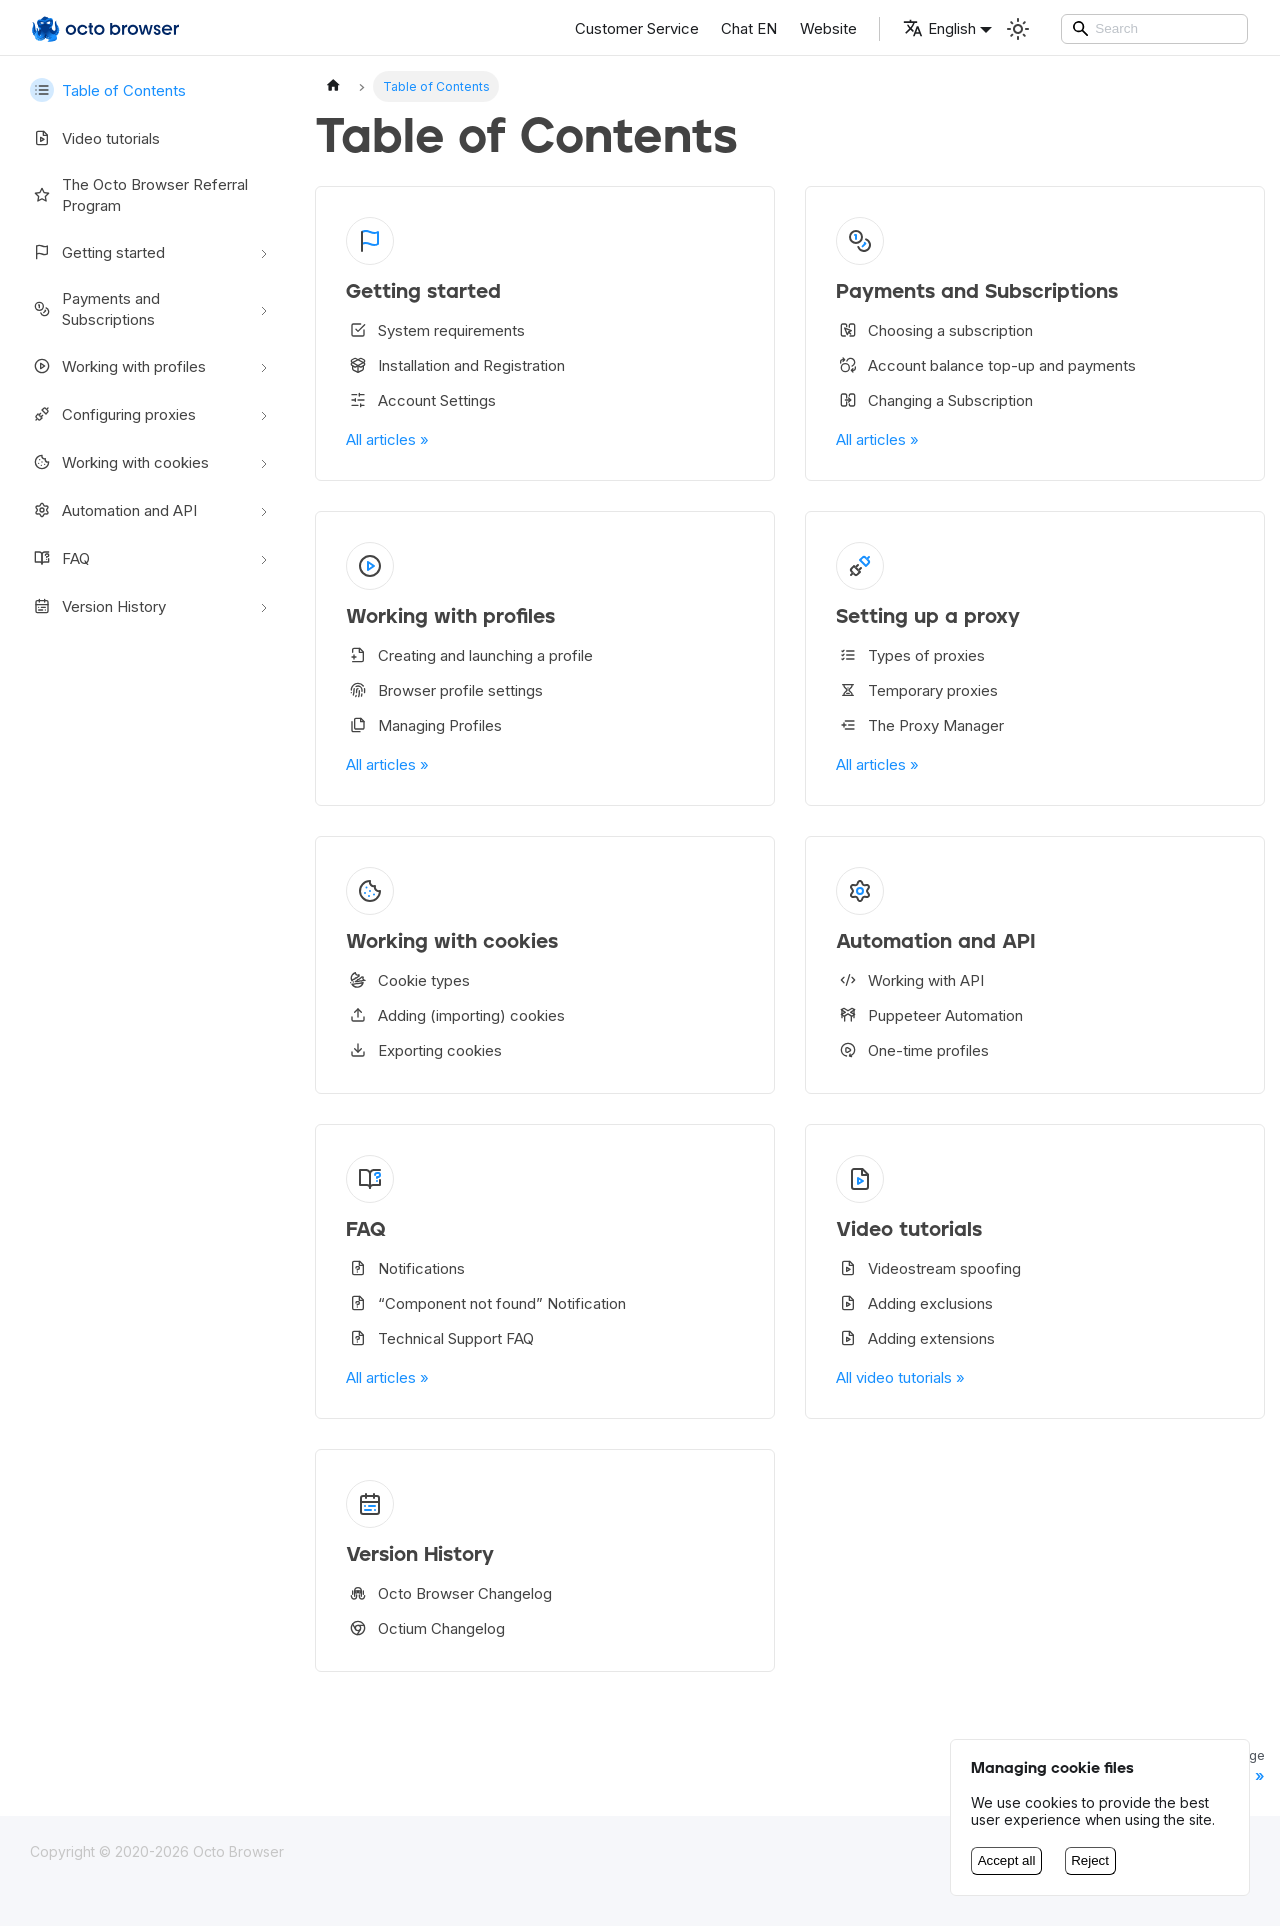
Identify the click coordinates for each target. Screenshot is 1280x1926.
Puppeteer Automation (929, 1015)
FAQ (60, 558)
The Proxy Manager (920, 725)
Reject (1090, 1860)
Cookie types (408, 980)
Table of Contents (108, 90)
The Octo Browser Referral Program (139, 195)
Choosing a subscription (934, 330)
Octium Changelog (425, 1628)
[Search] (1155, 29)
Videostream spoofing (928, 1268)
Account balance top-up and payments (986, 365)
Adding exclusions (914, 1303)
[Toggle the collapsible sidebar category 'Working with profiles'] (264, 366)
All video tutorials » (900, 1377)
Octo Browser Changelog (449, 1593)
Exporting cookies (424, 1050)
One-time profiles (912, 1050)
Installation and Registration (455, 365)
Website (828, 28)
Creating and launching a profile (469, 655)
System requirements (435, 330)
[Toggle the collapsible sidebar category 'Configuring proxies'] (264, 414)
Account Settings (421, 400)
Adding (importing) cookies (455, 1015)
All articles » (387, 439)
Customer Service (637, 28)
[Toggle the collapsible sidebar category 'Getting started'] (264, 252)
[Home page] (333, 86)
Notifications (405, 1268)
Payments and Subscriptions (95, 309)
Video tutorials (95, 138)
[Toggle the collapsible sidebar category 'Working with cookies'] (264, 462)
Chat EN (749, 28)
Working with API (910, 980)
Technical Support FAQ (440, 1338)
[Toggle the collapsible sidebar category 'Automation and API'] (264, 510)
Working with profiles (118, 366)
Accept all (1007, 1860)
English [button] (939, 28)
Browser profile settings (444, 690)
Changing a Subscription (934, 400)
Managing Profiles (424, 725)
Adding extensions (915, 1338)
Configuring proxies (113, 414)
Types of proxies (910, 655)
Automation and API (113, 510)
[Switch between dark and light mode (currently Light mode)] (1018, 29)
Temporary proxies (917, 690)
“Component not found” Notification (486, 1303)
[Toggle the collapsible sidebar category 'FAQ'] (264, 558)
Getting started (97, 252)
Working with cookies (119, 462)
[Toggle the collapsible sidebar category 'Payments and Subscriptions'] (264, 309)
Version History (98, 606)
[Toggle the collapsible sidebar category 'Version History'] (264, 606)
